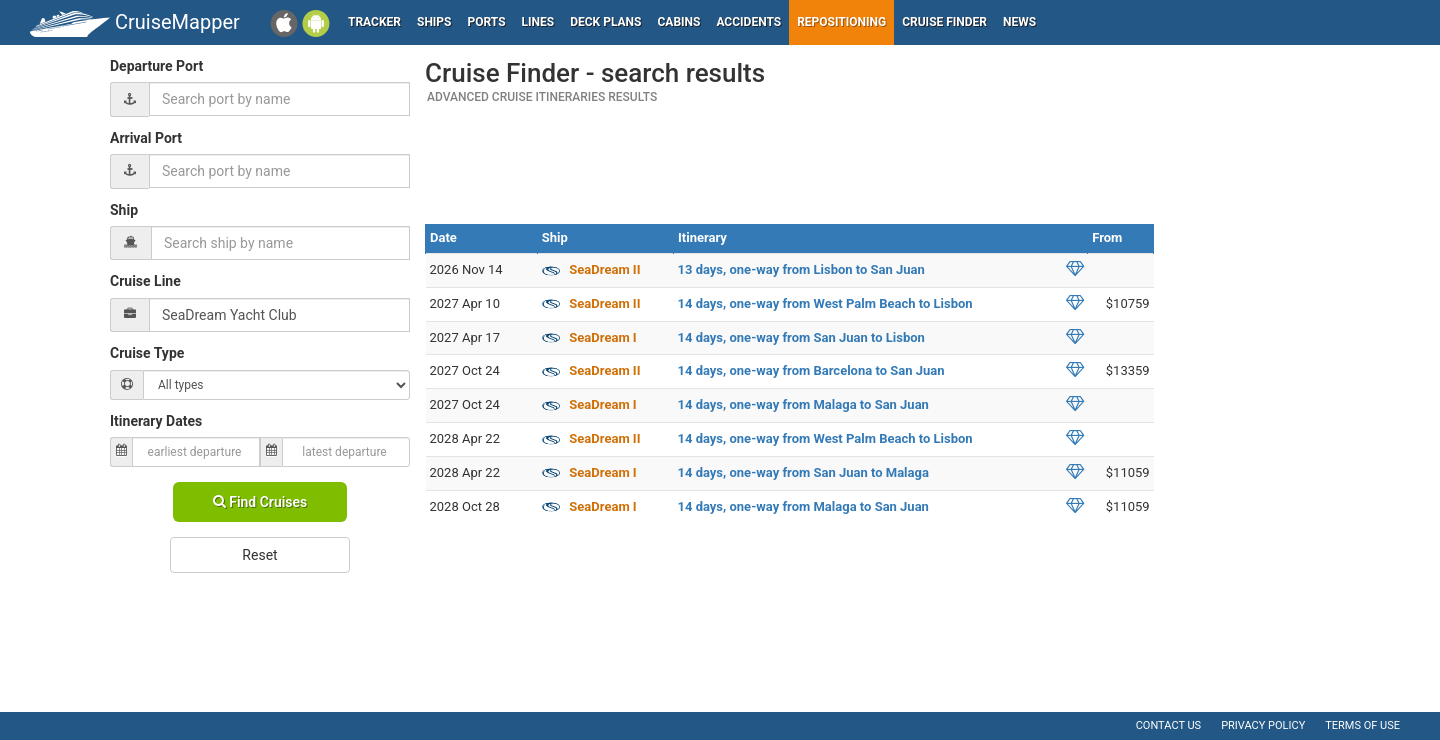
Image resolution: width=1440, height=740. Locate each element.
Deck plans (605, 22)
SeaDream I (602, 337)
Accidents (748, 22)
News (1019, 22)
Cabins (678, 22)
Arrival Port (146, 138)
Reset (259, 555)
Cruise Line (145, 281)
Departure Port (156, 66)
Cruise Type (147, 353)
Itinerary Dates (156, 421)
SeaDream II (604, 269)
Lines (538, 22)
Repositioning (841, 22)
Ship (124, 210)
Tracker (374, 22)
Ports (487, 22)
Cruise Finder (944, 22)
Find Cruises (260, 502)
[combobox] (279, 99)
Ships (434, 22)
